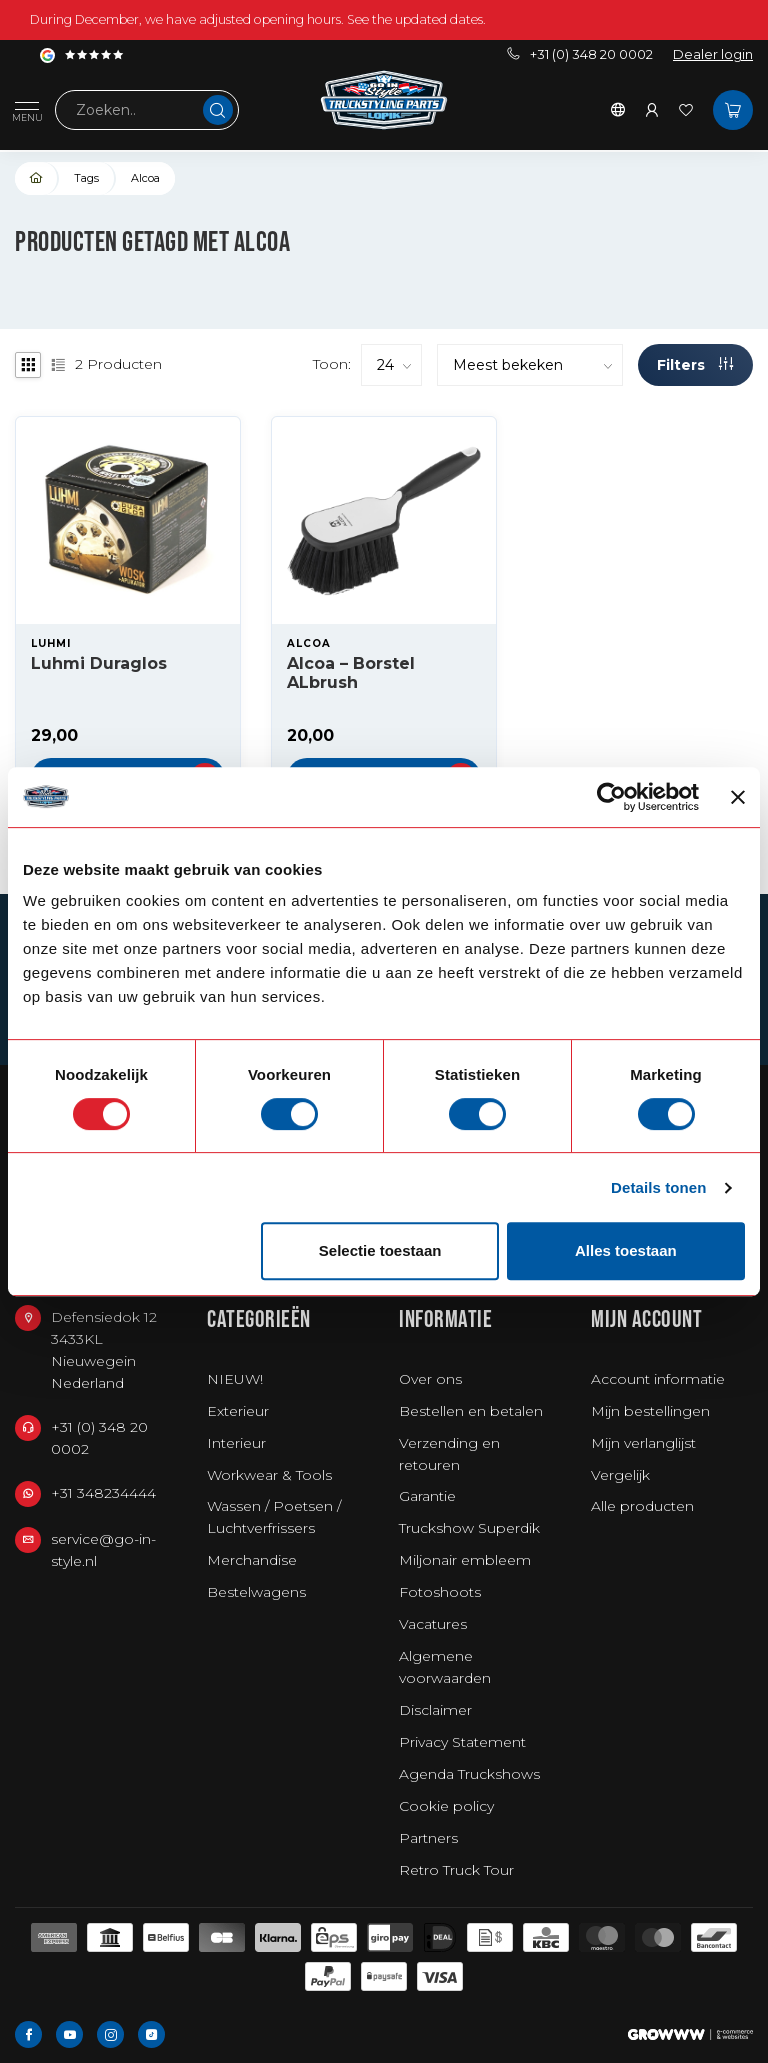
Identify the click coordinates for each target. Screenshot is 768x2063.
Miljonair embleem (465, 1560)
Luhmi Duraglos (99, 663)
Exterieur (238, 1411)
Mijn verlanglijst (643, 1443)
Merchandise (252, 1560)
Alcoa (145, 178)
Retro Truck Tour (456, 1870)
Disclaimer (435, 1710)
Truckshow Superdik (469, 1528)
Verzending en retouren (449, 1454)
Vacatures (433, 1624)
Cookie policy (446, 1806)
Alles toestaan (626, 1250)
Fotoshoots (440, 1592)
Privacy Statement (462, 1742)
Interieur (236, 1443)
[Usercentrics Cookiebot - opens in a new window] (611, 797)
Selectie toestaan (380, 1250)
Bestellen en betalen (471, 1411)
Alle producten (642, 1506)
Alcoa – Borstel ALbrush (351, 673)
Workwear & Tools (269, 1475)
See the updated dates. (416, 19)
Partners (428, 1838)
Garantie (427, 1496)
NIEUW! (235, 1379)
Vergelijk (620, 1475)
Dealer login (713, 54)
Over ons (430, 1379)
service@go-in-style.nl (103, 1550)
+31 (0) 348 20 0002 (580, 54)
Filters (695, 365)
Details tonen (658, 1187)
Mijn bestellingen (650, 1411)
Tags (86, 178)
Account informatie (658, 1379)
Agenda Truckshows (469, 1774)
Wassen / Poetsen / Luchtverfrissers (274, 1517)
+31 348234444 (103, 1493)
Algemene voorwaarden (445, 1667)
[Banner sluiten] (738, 797)
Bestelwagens (256, 1592)
